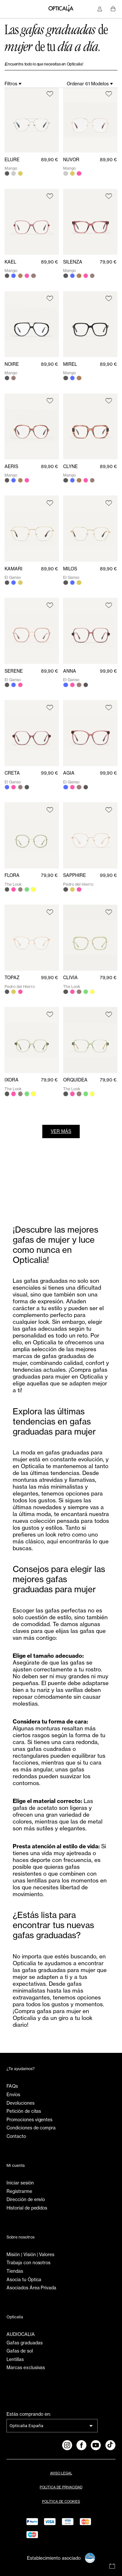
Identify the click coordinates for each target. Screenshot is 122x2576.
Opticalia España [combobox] (26, 2425)
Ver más (61, 1131)
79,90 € (108, 262)
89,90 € (49, 159)
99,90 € (108, 671)
